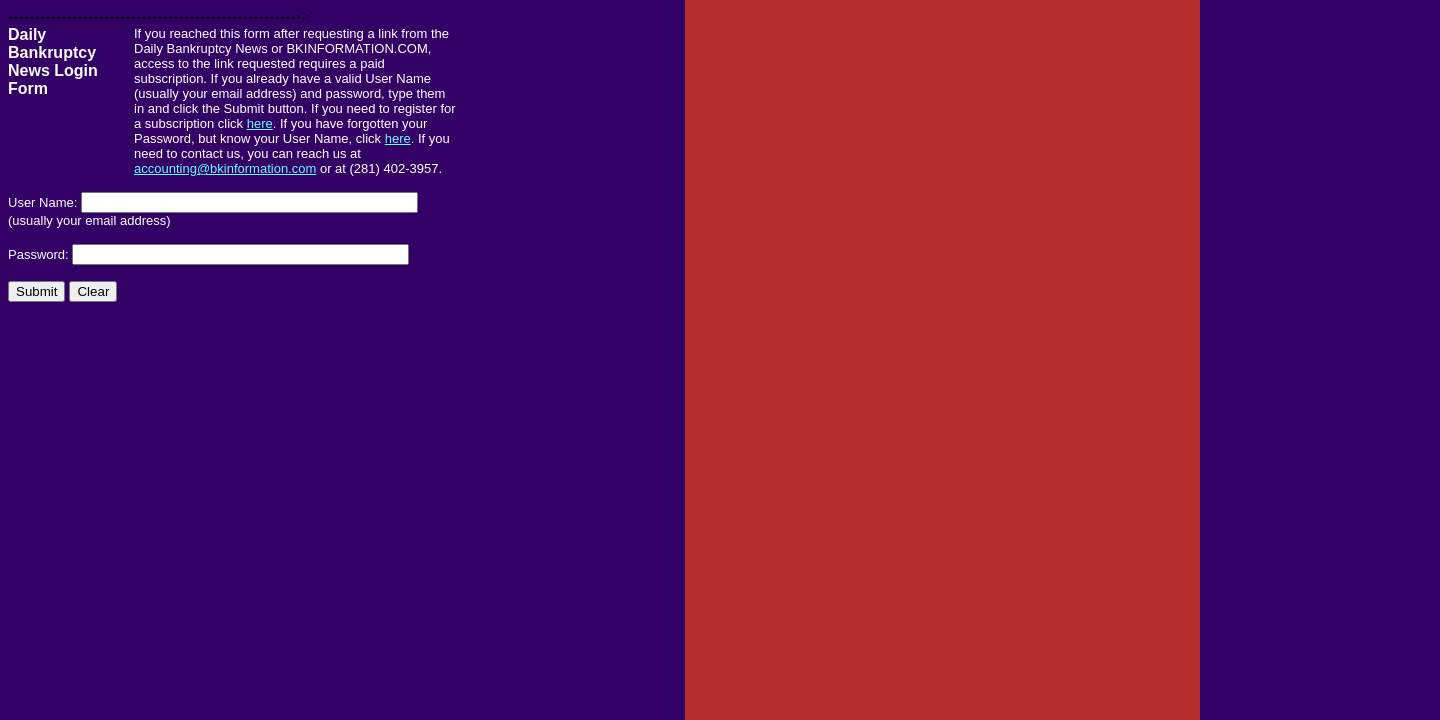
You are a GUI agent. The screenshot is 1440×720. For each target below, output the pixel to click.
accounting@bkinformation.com (225, 168)
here (260, 123)
